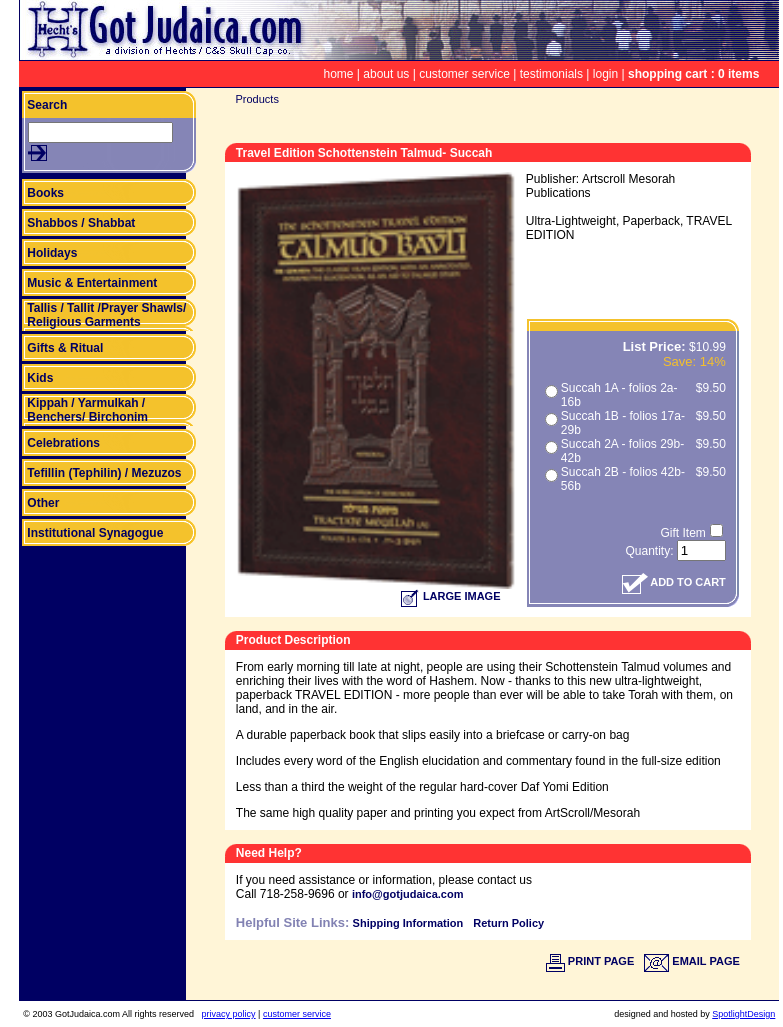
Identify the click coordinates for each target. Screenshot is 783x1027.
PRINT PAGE (590, 961)
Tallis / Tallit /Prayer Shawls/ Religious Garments (106, 315)
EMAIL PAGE (692, 961)
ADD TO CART (674, 582)
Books (45, 193)
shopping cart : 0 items (693, 74)
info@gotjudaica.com (408, 894)
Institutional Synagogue (95, 533)
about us (386, 74)
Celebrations (63, 443)
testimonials (551, 74)
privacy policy (229, 1014)
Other (43, 503)
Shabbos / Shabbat (81, 223)
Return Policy (508, 923)
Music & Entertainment (92, 283)
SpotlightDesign (743, 1014)
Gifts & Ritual (65, 348)
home (338, 74)
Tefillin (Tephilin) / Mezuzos (104, 473)
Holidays (52, 253)
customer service (464, 74)
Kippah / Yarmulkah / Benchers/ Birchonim (87, 410)
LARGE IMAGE (451, 596)
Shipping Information (408, 923)
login (605, 74)
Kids (40, 378)
